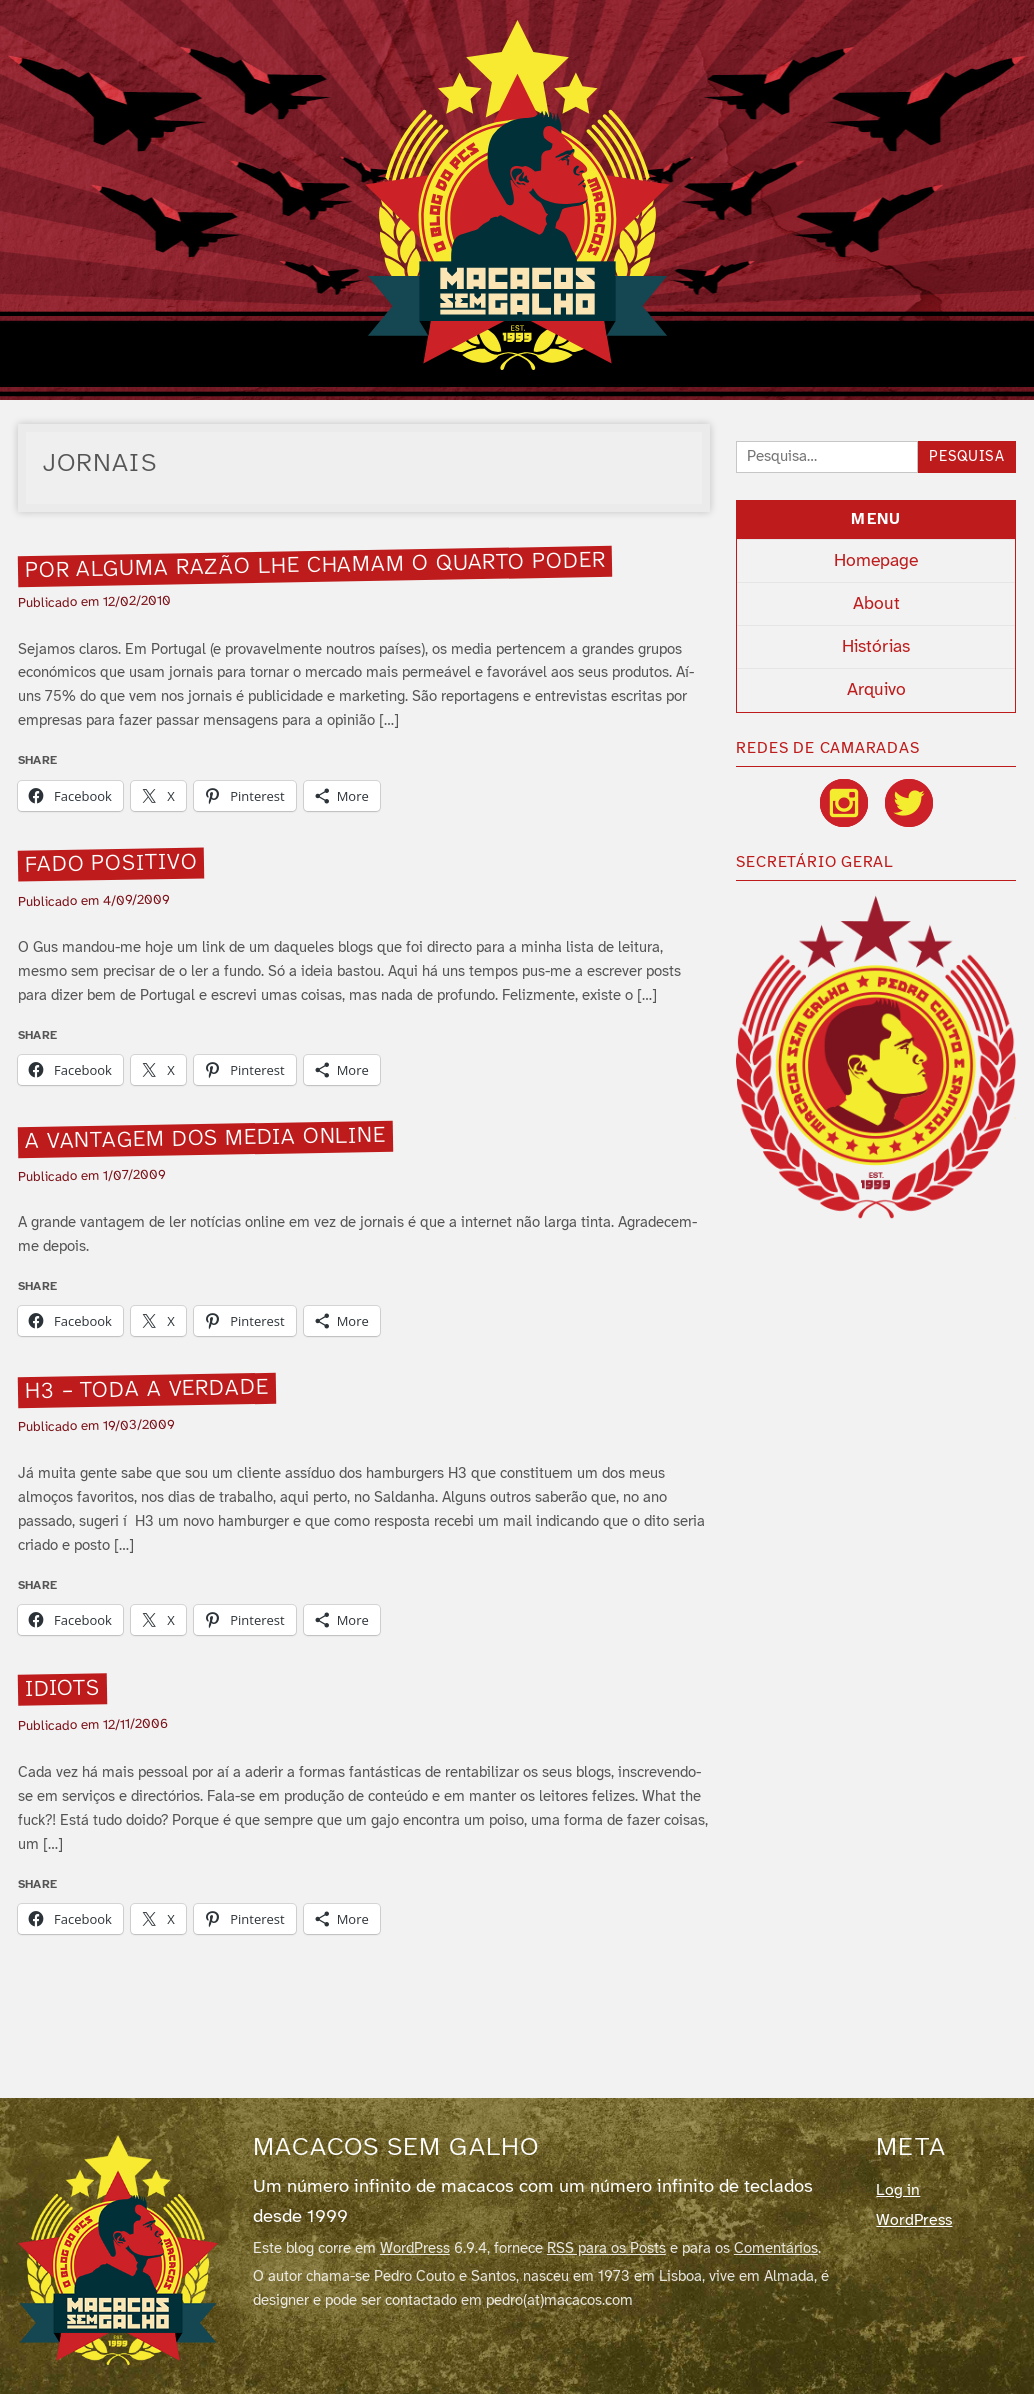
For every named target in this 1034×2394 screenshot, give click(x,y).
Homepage (876, 561)
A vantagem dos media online (205, 1139)
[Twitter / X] (909, 803)
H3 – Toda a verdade (146, 1390)
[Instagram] (844, 803)
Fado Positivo (110, 864)
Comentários (776, 2249)
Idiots (62, 1689)
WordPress (415, 2249)
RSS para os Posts (606, 2249)
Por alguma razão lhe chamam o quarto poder (314, 566)
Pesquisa (967, 457)
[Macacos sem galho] (118, 2250)
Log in (898, 2190)
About (876, 604)
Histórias (876, 647)
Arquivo (876, 690)
